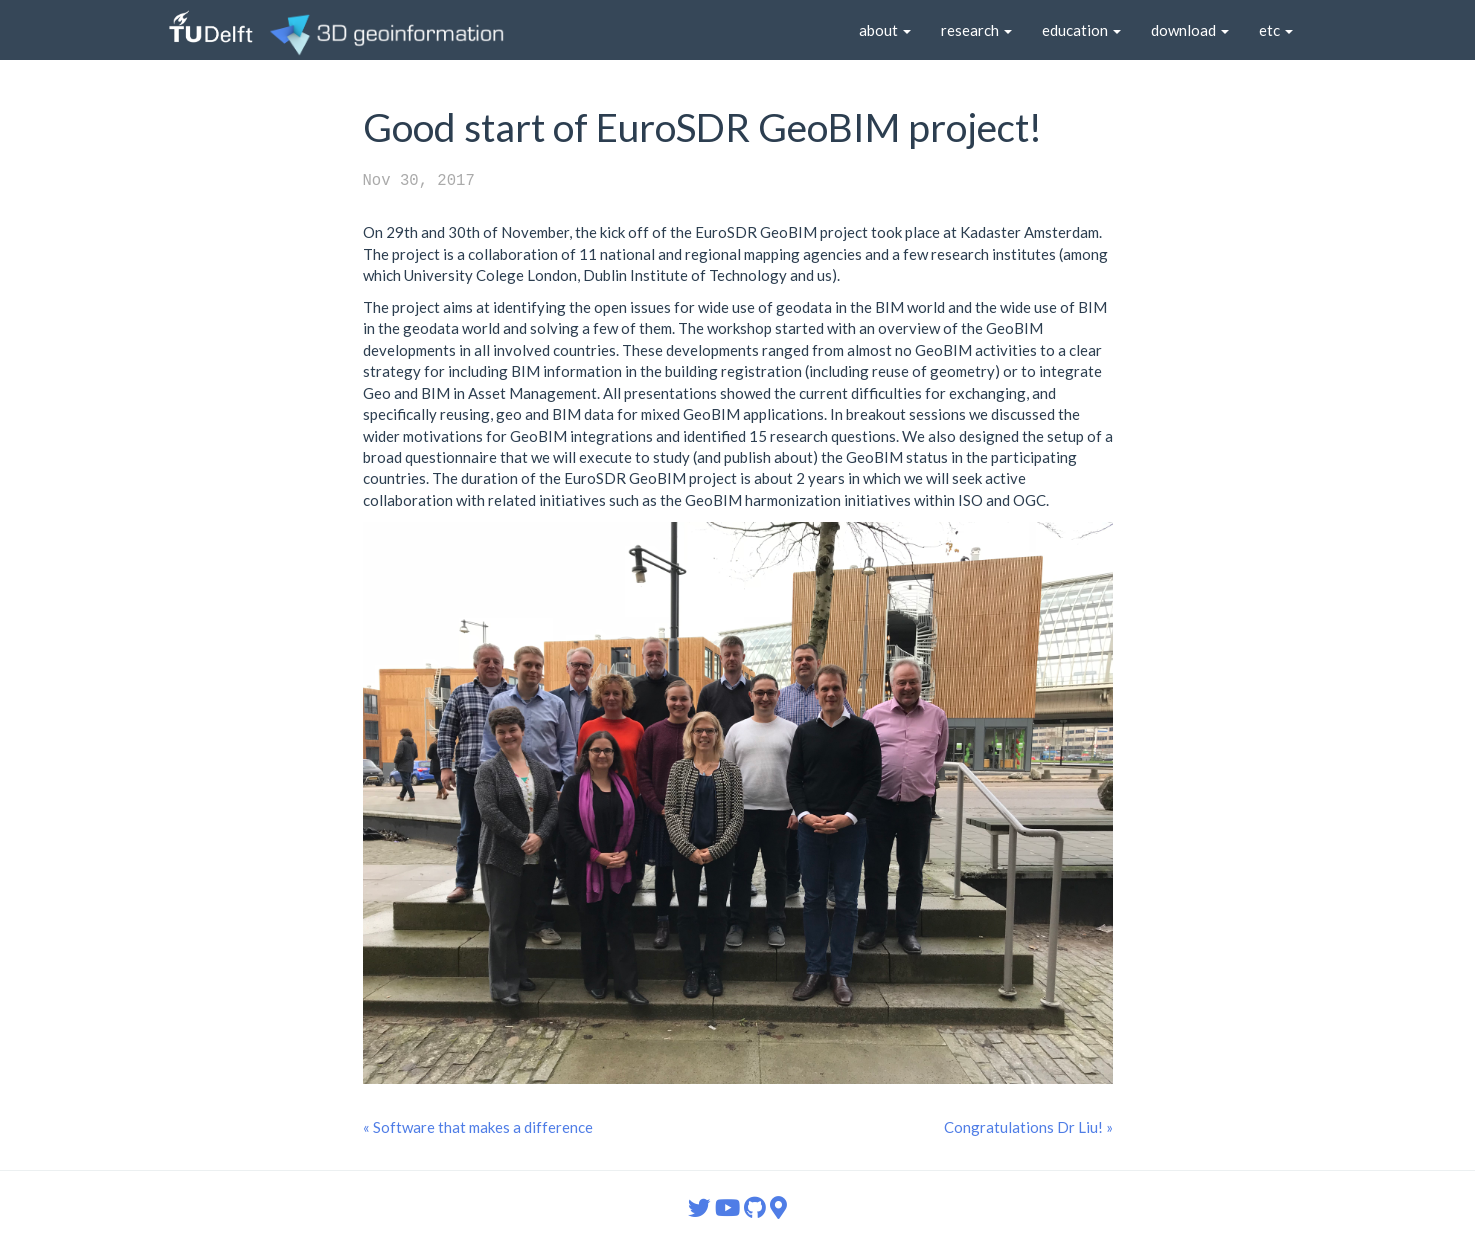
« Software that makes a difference (478, 1127)
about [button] (885, 30)
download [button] (1190, 30)
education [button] (1081, 30)
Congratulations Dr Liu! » (1028, 1127)
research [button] (976, 30)
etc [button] (1276, 30)
